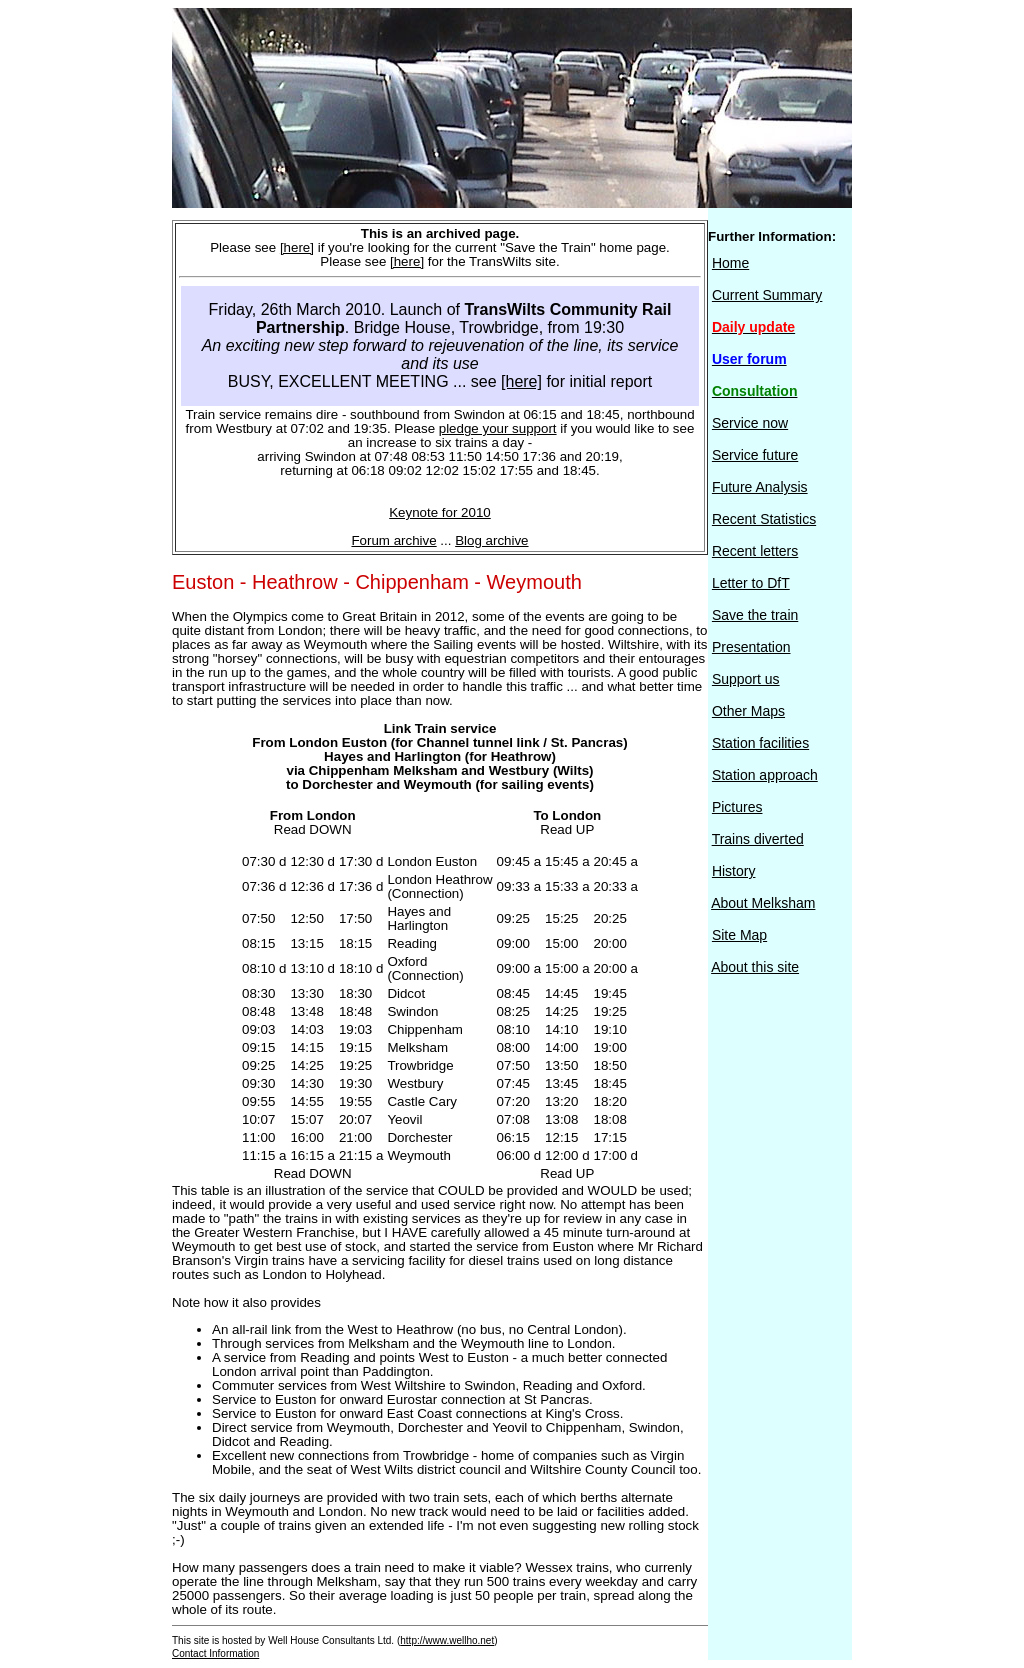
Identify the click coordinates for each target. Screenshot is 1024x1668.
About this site (755, 967)
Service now (750, 423)
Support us (746, 679)
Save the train (755, 615)
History (734, 871)
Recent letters (755, 551)
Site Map (739, 935)
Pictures (737, 807)
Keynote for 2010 (440, 512)
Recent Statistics (764, 519)
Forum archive (393, 540)
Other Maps (748, 711)
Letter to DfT (751, 583)
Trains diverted (758, 839)
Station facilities (760, 743)
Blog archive (491, 540)
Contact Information (215, 1653)
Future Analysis (760, 487)
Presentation (751, 647)
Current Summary (767, 295)
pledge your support (498, 428)
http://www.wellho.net (447, 1640)
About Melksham (763, 903)
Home (730, 263)
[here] (297, 247)
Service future (755, 455)
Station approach (765, 775)
